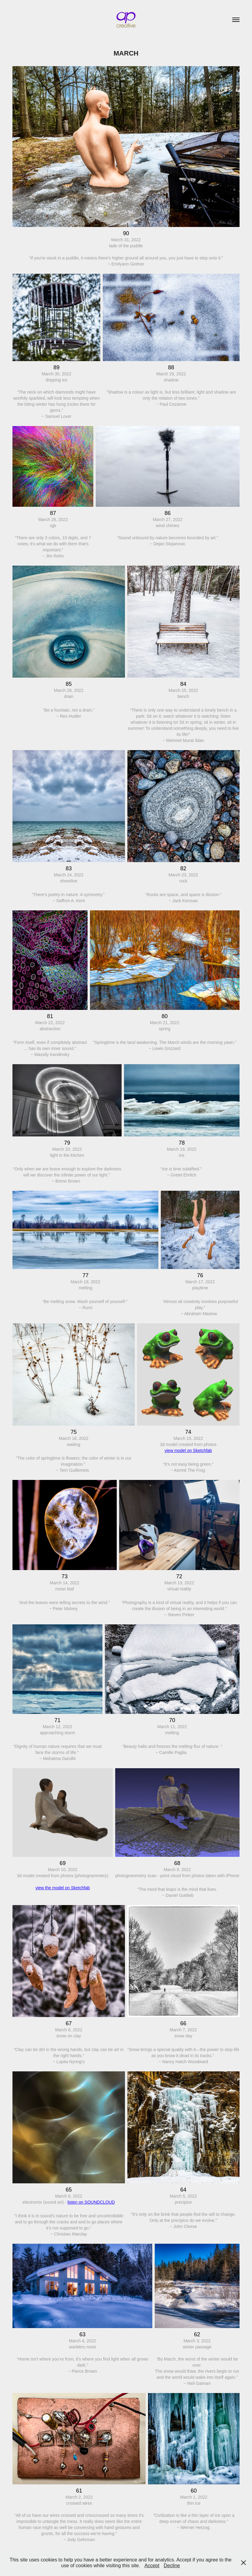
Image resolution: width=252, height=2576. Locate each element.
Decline (172, 2565)
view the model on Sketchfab (62, 1887)
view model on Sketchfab (188, 1450)
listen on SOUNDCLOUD (91, 2202)
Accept (151, 2565)
